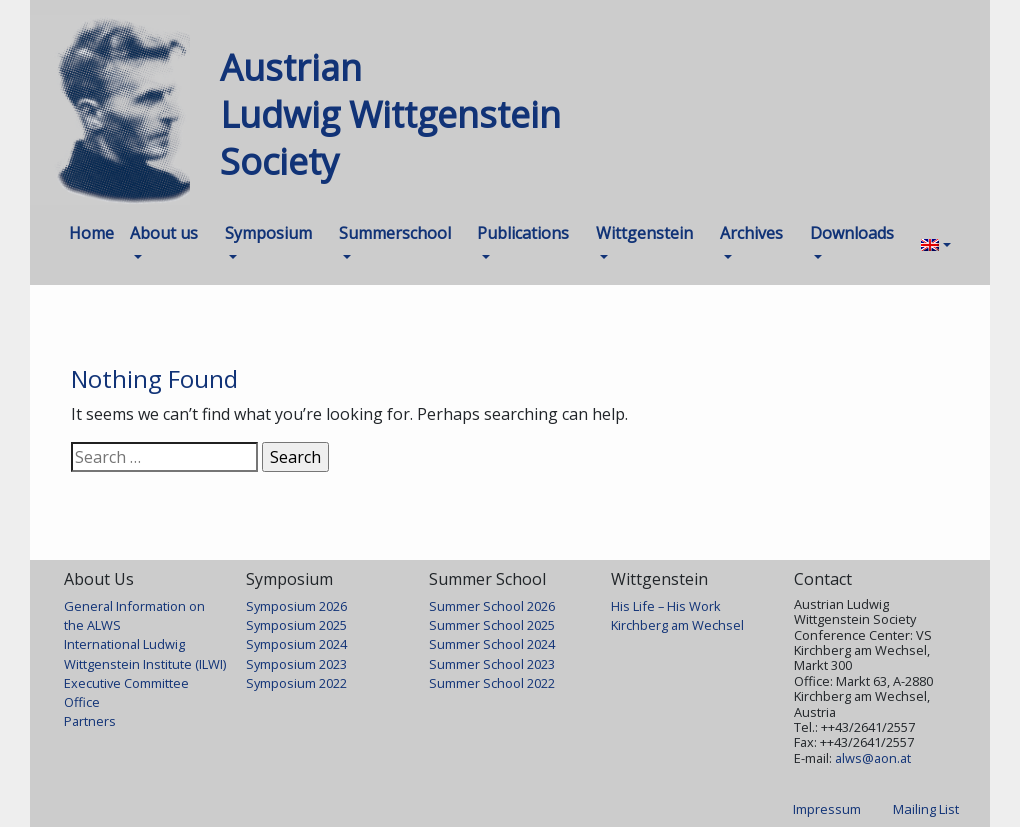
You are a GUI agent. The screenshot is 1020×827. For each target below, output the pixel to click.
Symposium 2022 (296, 683)
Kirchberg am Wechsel (677, 625)
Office (82, 702)
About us (164, 233)
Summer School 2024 (492, 644)
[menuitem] (936, 245)
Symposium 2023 (296, 664)
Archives (751, 233)
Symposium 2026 (296, 606)
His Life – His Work (666, 606)
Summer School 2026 (492, 606)
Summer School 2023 (492, 664)
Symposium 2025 (296, 625)
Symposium (268, 233)
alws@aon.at (873, 758)
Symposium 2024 (296, 644)
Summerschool (395, 233)
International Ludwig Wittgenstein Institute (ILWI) (145, 653)
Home (91, 233)
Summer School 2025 (492, 625)
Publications (523, 233)
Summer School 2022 (492, 683)
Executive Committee (126, 683)
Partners (90, 721)
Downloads (852, 233)
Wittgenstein (644, 233)
